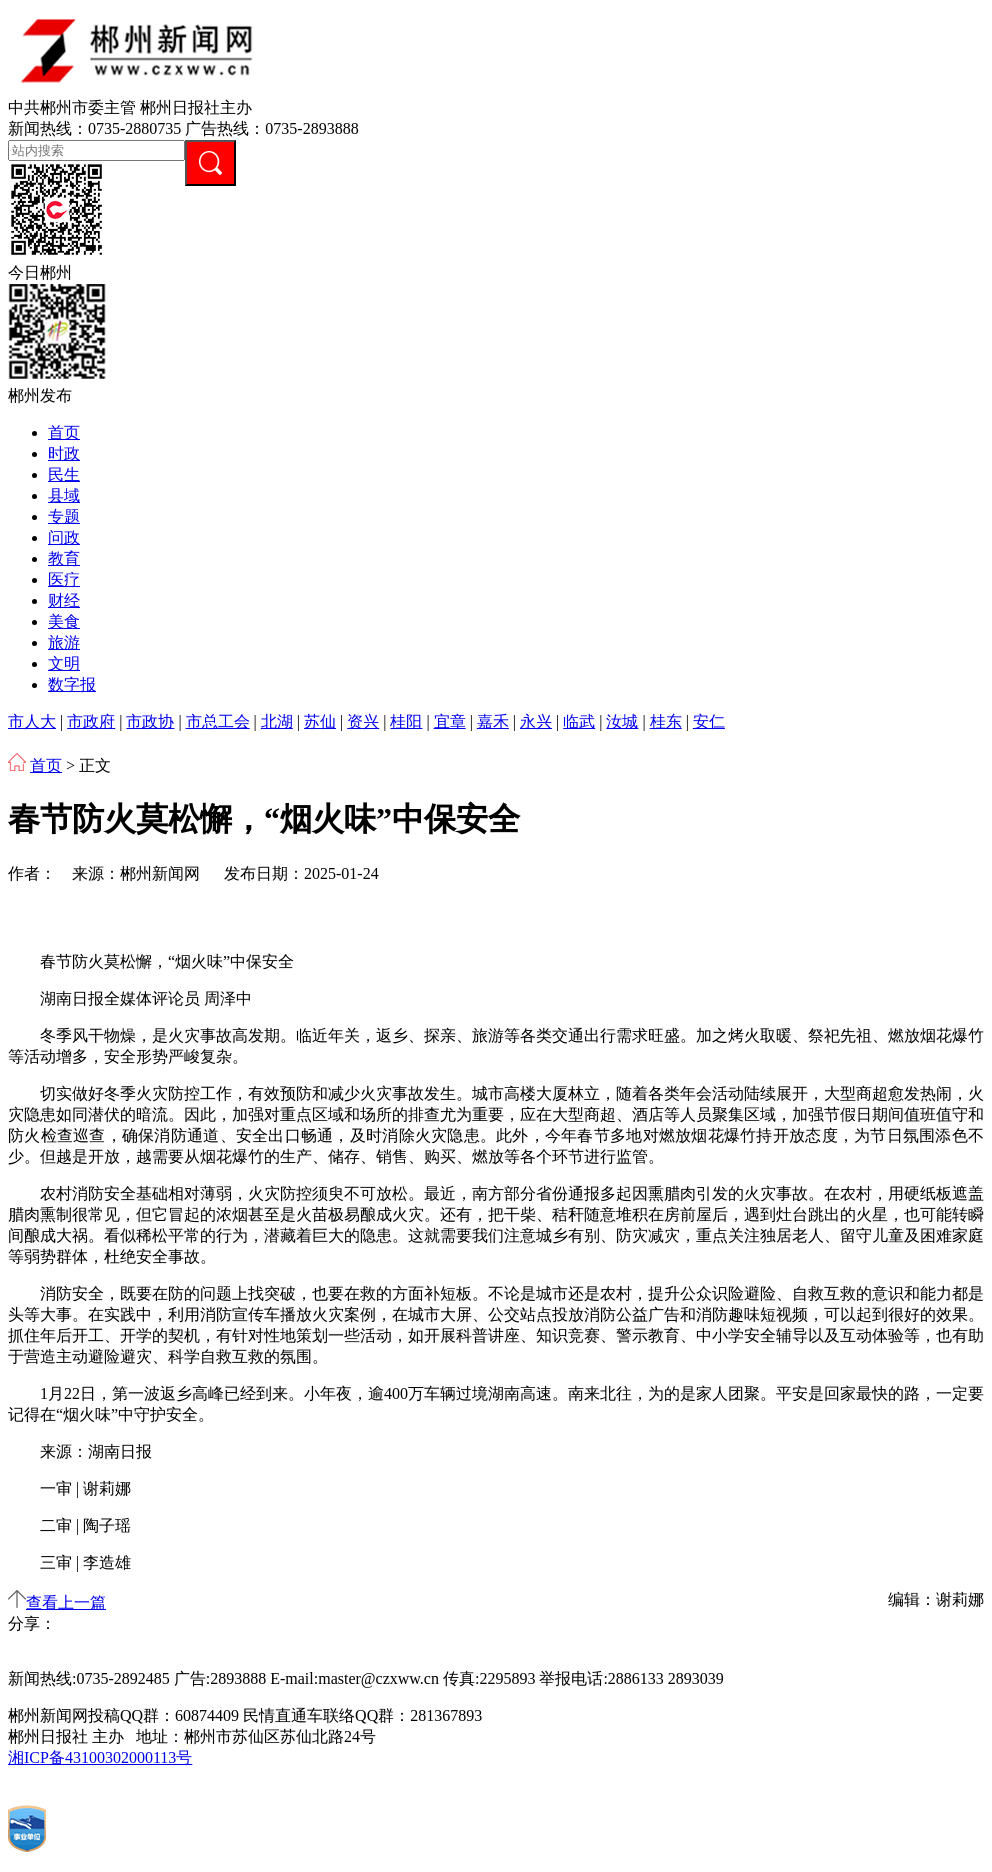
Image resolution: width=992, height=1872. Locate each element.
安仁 (709, 721)
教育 (64, 558)
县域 (64, 495)
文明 (64, 663)
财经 (64, 600)
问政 (64, 537)
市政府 (91, 721)
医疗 (64, 579)
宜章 (450, 721)
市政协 (150, 721)
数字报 (72, 684)
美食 (64, 621)
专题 (64, 516)
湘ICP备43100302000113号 (100, 1757)
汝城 (622, 721)
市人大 (32, 721)
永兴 (536, 721)
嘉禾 (493, 721)
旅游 (64, 642)
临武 (579, 721)
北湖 (277, 721)
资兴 (363, 721)
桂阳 (406, 721)
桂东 (666, 721)
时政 (64, 453)
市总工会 (218, 721)
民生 (64, 474)
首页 (64, 432)
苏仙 (320, 721)
